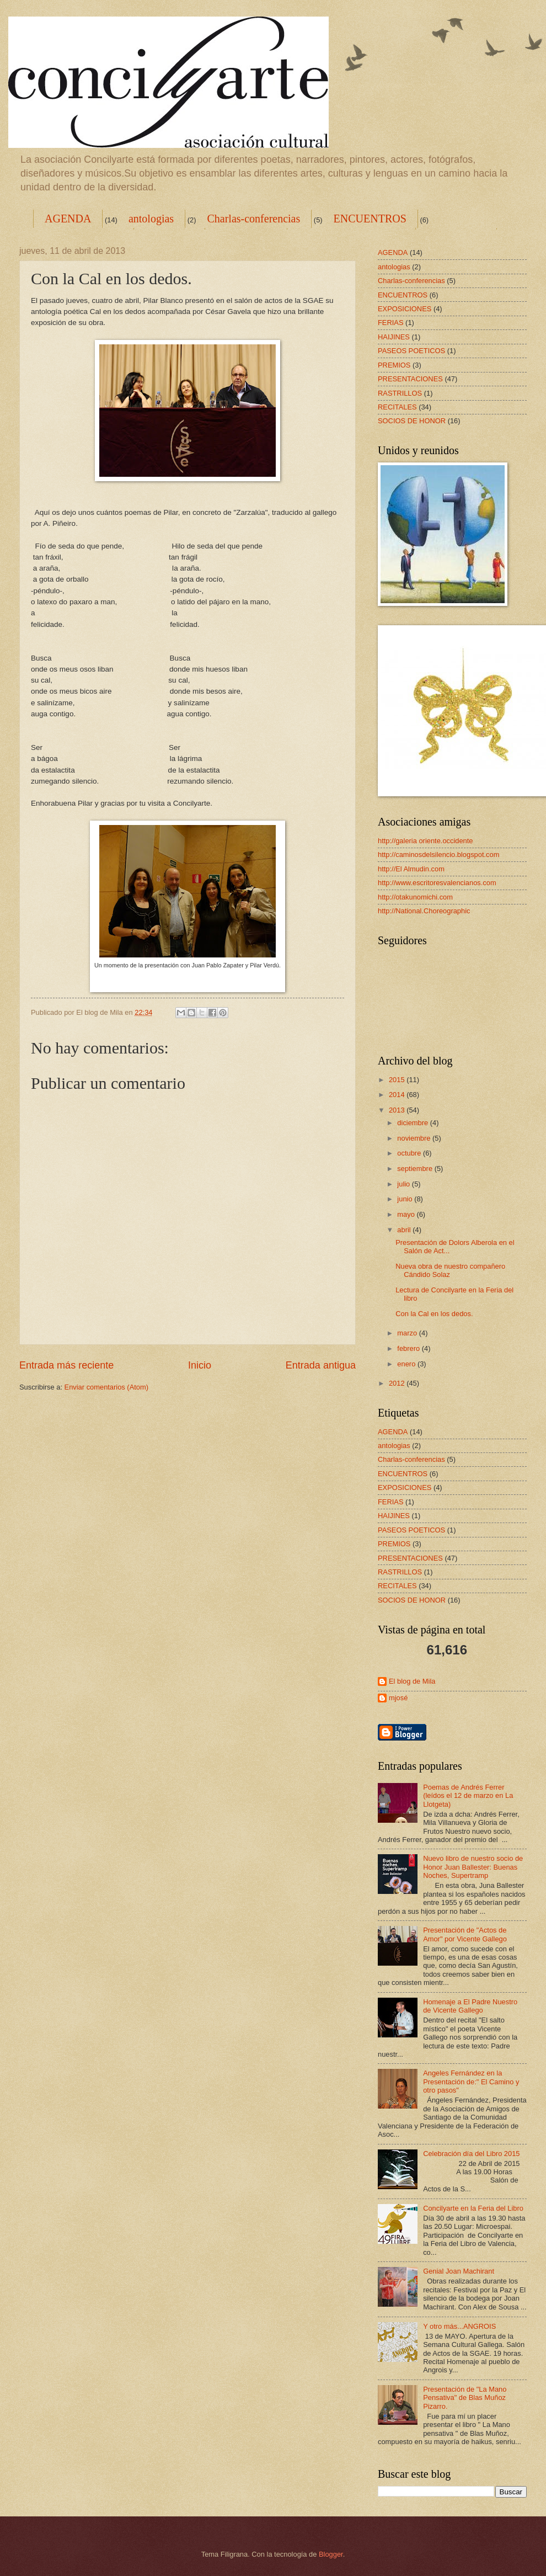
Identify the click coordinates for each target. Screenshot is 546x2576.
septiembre (415, 1168)
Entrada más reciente (66, 1365)
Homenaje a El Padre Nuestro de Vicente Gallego (470, 2006)
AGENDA (68, 218)
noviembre (414, 1138)
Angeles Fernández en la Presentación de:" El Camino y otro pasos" (471, 2081)
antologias (151, 218)
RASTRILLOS (400, 393)
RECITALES (397, 407)
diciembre (413, 1123)
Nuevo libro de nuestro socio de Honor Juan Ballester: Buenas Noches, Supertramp (473, 1867)
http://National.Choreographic (424, 911)
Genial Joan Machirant (458, 2271)
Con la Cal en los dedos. (434, 1314)
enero (407, 1364)
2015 (397, 1080)
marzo (408, 1333)
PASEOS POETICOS (411, 351)
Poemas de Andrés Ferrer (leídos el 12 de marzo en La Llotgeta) (468, 1795)
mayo (406, 1214)
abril (405, 1230)
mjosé (398, 1698)
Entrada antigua (321, 1365)
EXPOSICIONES (404, 309)
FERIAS (391, 322)
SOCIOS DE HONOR (412, 421)
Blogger (331, 2554)
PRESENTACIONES (410, 379)
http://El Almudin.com (411, 869)
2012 (397, 1383)
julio (404, 1184)
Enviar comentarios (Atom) (106, 1387)
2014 (397, 1094)
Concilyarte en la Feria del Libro (473, 2208)
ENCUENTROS (370, 218)
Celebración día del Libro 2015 (471, 2153)
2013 (397, 1110)
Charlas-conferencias (253, 218)
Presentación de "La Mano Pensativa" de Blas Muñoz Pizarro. (464, 2397)
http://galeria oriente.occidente (425, 841)
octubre (410, 1153)
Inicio (199, 1365)
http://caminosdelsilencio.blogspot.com (438, 854)
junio (405, 1199)
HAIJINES (394, 337)
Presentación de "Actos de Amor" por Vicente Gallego (465, 1934)
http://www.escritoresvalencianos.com (437, 883)
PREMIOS (394, 365)
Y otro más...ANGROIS (459, 2326)
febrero (409, 1348)
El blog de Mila (412, 1681)
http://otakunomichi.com (415, 897)
